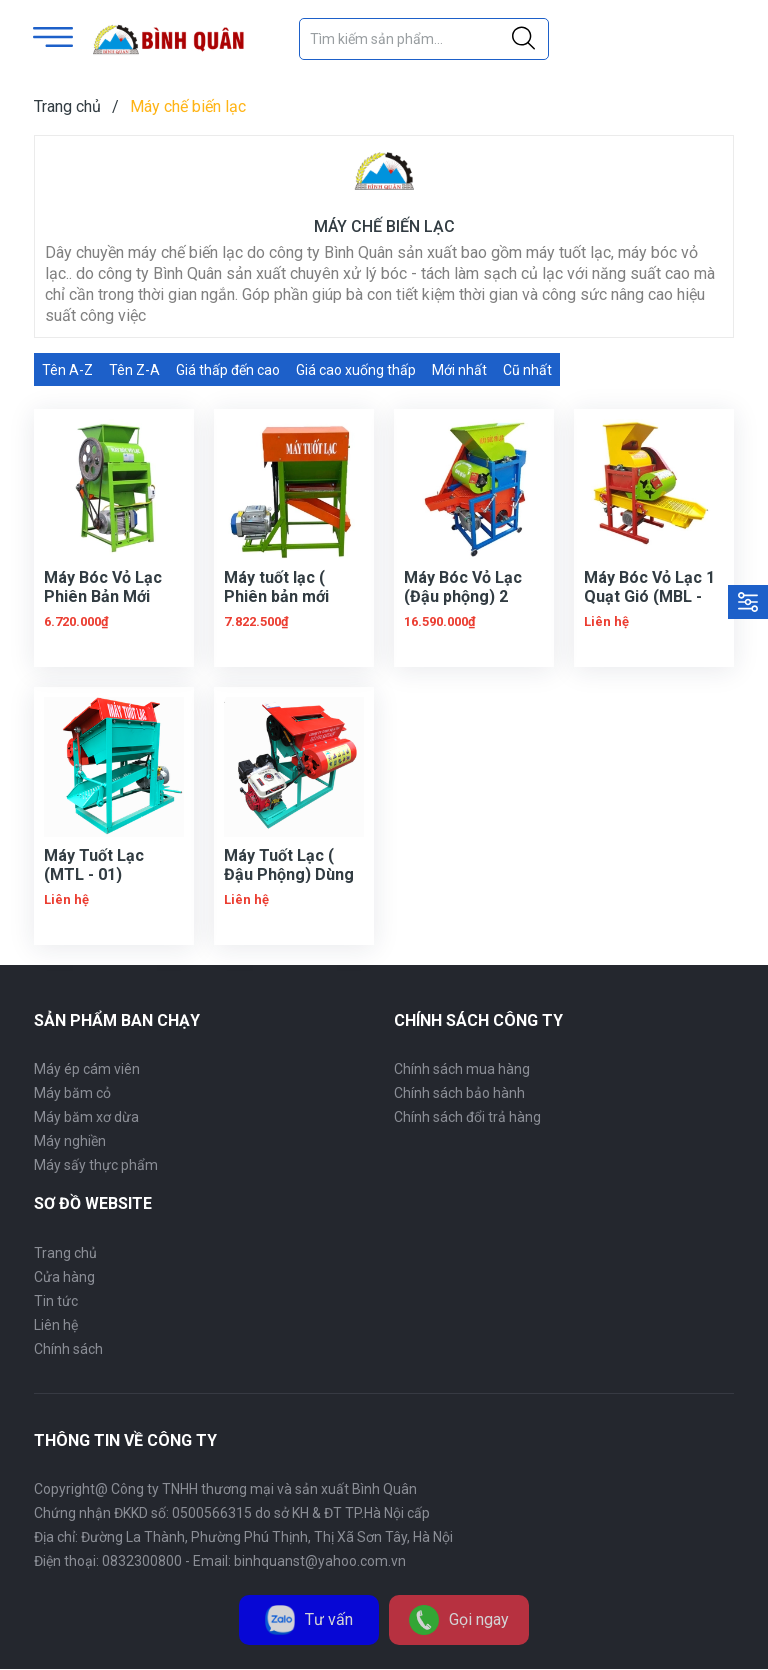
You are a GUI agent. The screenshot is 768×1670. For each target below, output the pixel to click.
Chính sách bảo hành (459, 1093)
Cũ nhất (527, 370)
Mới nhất (459, 370)
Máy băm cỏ (72, 1093)
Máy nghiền (70, 1141)
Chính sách (68, 1349)
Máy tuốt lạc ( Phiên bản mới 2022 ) (276, 596)
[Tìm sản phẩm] (424, 39)
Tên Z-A (134, 370)
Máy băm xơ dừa (86, 1117)
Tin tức (56, 1301)
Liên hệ (56, 1325)
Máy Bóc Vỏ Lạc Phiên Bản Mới (103, 587)
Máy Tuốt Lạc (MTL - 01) (94, 865)
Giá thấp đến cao (228, 370)
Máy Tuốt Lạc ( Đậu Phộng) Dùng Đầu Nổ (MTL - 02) (291, 874)
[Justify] (523, 39)
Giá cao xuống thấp (356, 370)
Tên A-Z (67, 370)
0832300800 (142, 1561)
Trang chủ (65, 1253)
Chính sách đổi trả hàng (467, 1117)
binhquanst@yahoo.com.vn (320, 1561)
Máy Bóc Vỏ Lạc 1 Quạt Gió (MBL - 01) (649, 596)
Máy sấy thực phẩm (96, 1165)
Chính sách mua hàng (462, 1069)
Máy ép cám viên (87, 1069)
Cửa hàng (64, 1277)
